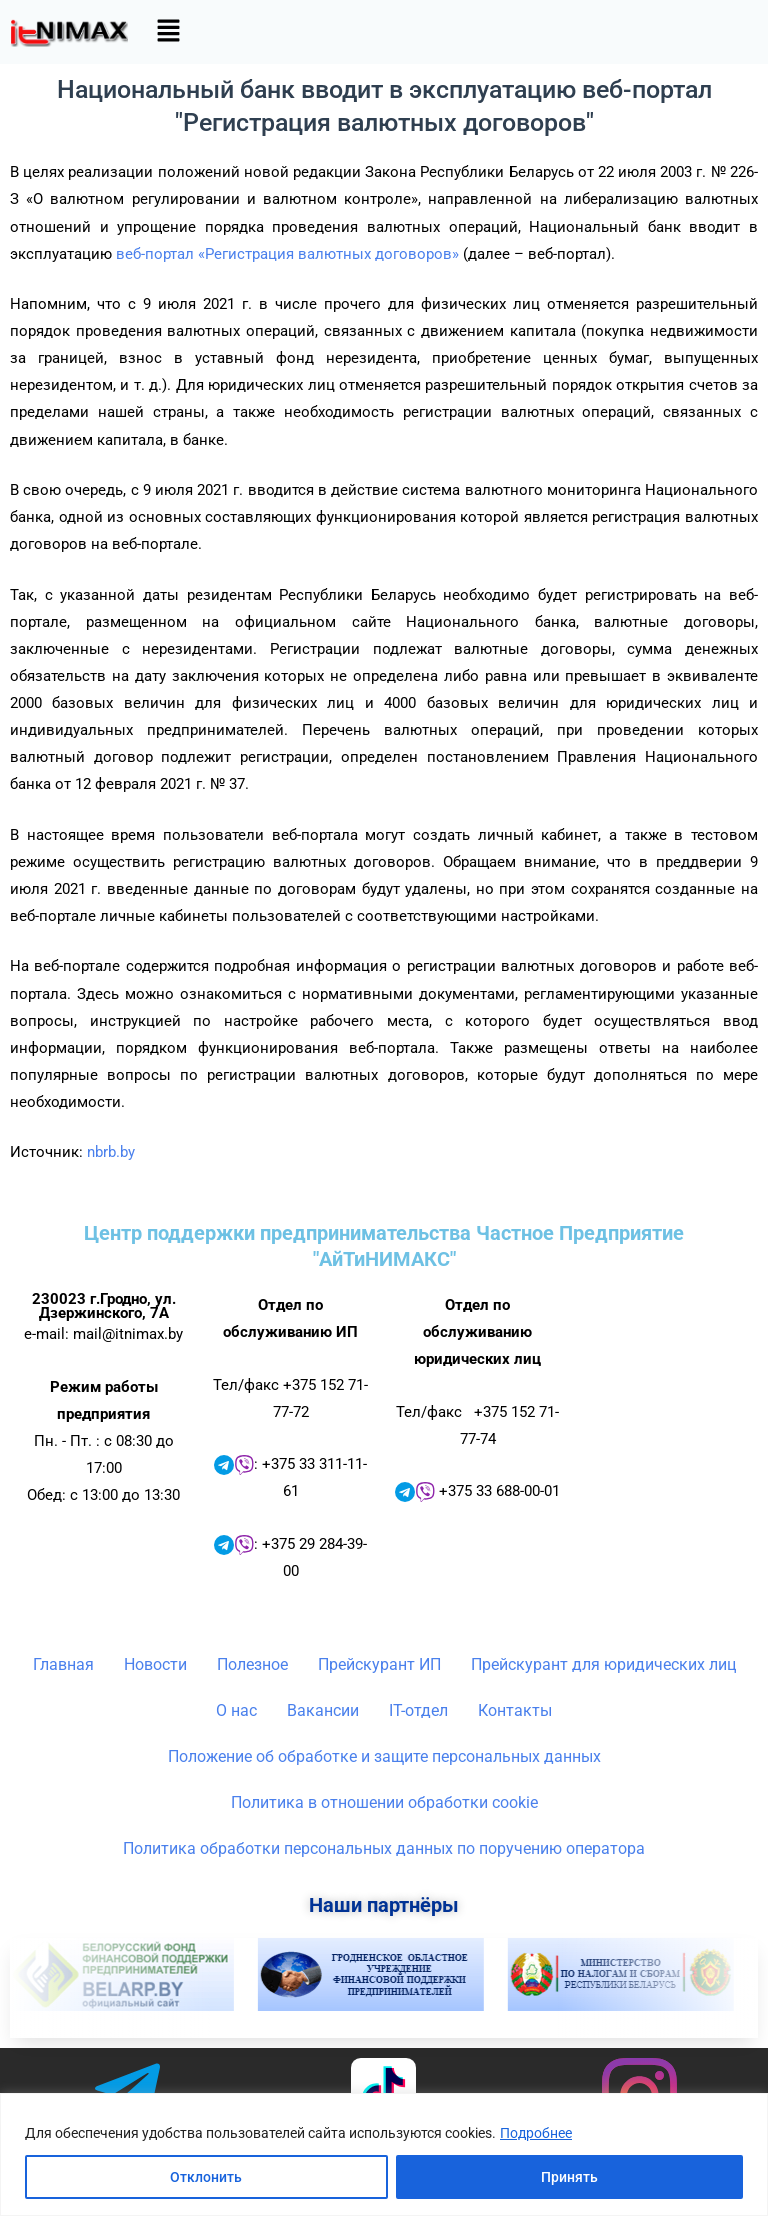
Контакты (515, 1710)
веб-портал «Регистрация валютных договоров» (287, 254)
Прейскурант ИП (379, 1664)
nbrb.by (111, 1152)
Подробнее (536, 2133)
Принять (569, 2177)
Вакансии (323, 1710)
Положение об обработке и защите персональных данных (384, 1756)
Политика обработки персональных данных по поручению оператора (384, 1848)
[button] (168, 32)
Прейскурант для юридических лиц (603, 1664)
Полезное (252, 1664)
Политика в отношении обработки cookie (384, 1802)
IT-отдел (418, 1710)
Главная (63, 1664)
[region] (384, 2154)
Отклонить (206, 2177)
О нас (236, 1710)
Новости (155, 1664)
